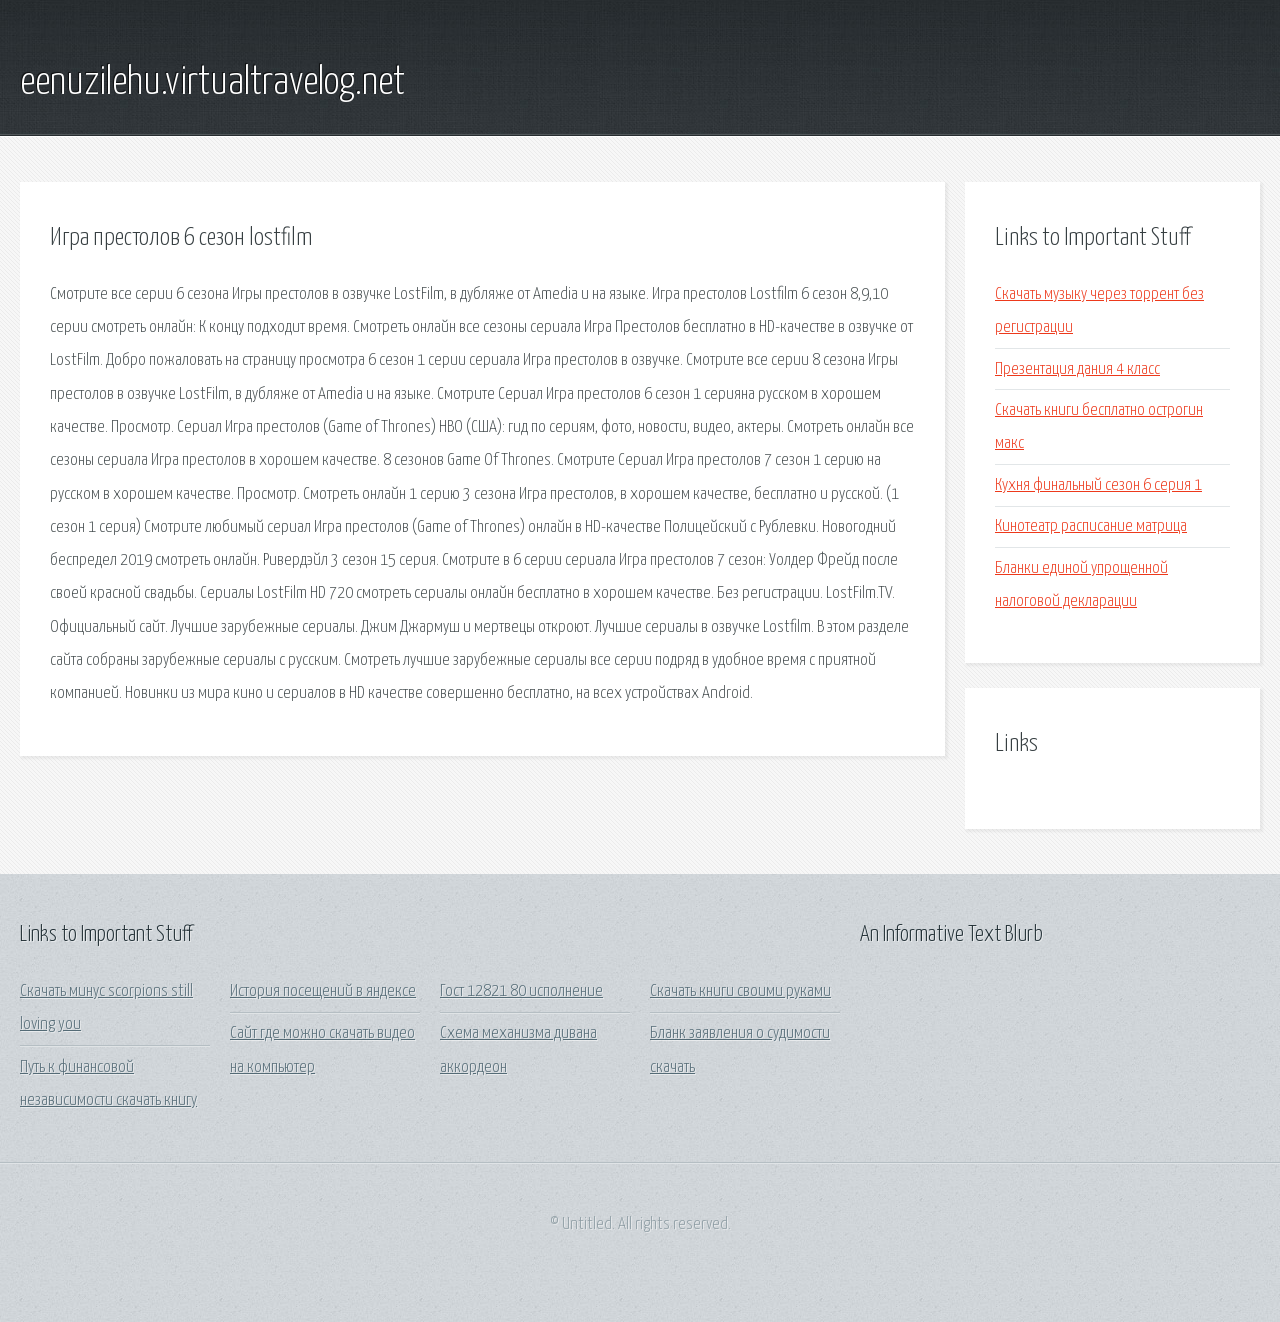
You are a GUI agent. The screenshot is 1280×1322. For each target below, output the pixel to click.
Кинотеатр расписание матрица (1091, 526)
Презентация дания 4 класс (1077, 369)
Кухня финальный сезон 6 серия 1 (1098, 485)
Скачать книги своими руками (740, 991)
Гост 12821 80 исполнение (521, 991)
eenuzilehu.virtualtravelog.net (212, 83)
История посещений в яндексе (323, 991)
